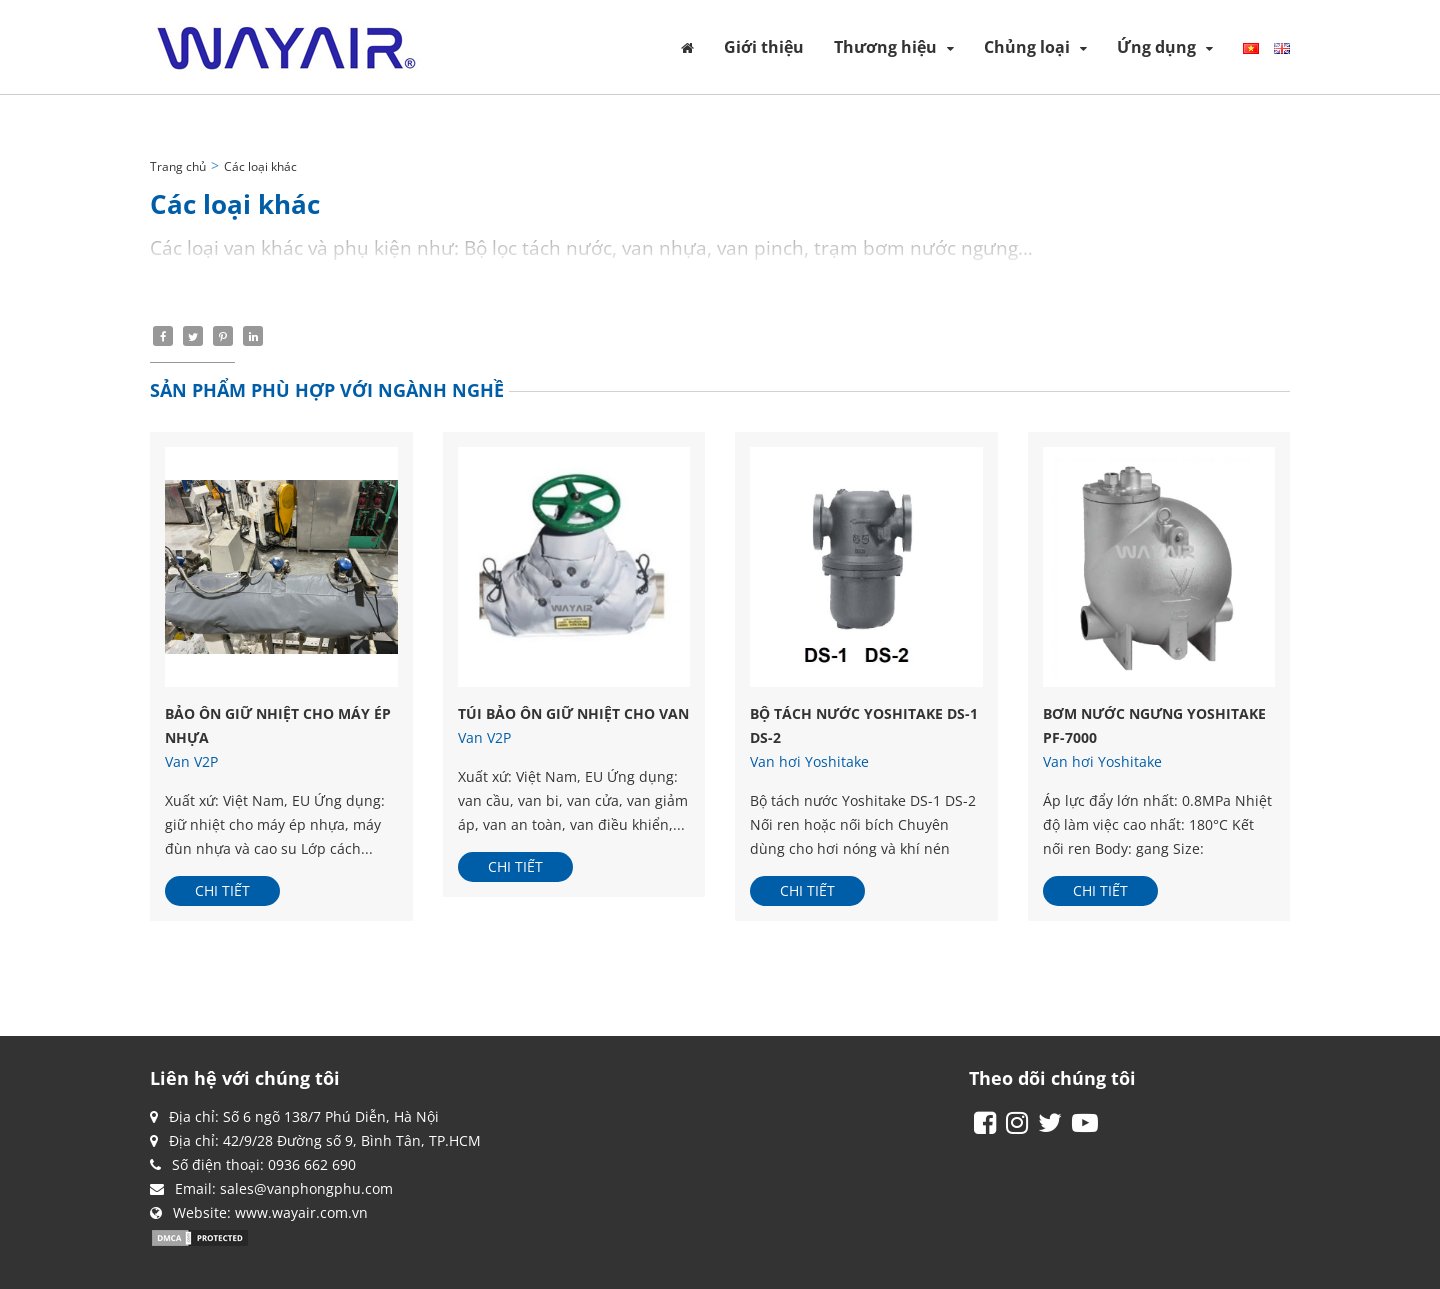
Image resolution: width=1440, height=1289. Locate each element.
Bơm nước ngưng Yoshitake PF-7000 (1154, 725)
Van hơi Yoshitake (809, 761)
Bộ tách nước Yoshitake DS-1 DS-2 (864, 725)
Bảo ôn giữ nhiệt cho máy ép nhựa (278, 725)
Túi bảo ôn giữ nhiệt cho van (573, 713)
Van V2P (191, 761)
